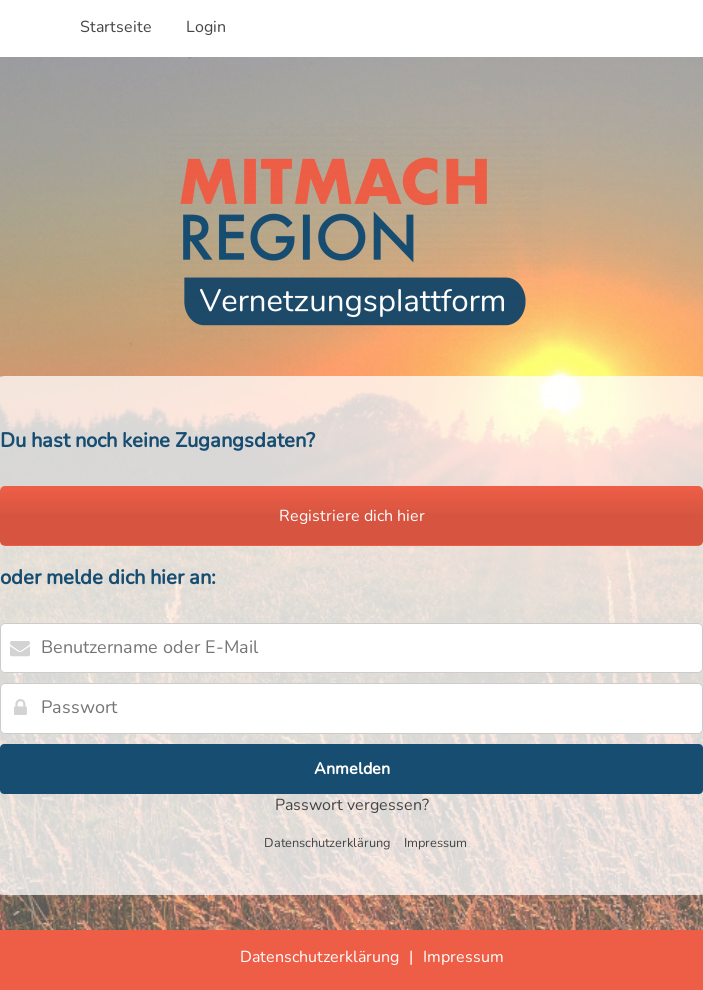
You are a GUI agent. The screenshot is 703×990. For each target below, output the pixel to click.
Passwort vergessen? (352, 805)
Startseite (116, 27)
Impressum (435, 843)
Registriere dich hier (352, 516)
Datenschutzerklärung (327, 843)
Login (206, 27)
